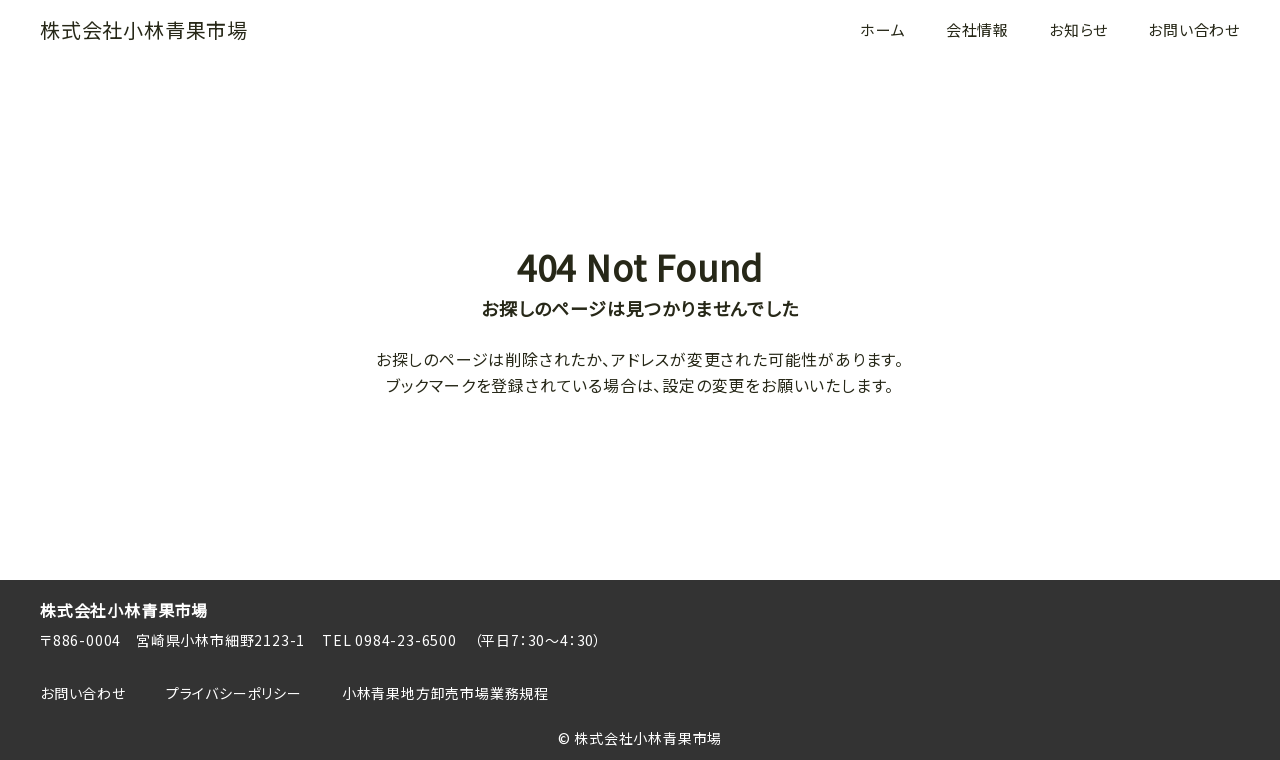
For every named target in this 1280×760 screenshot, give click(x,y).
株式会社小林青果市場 (144, 29)
